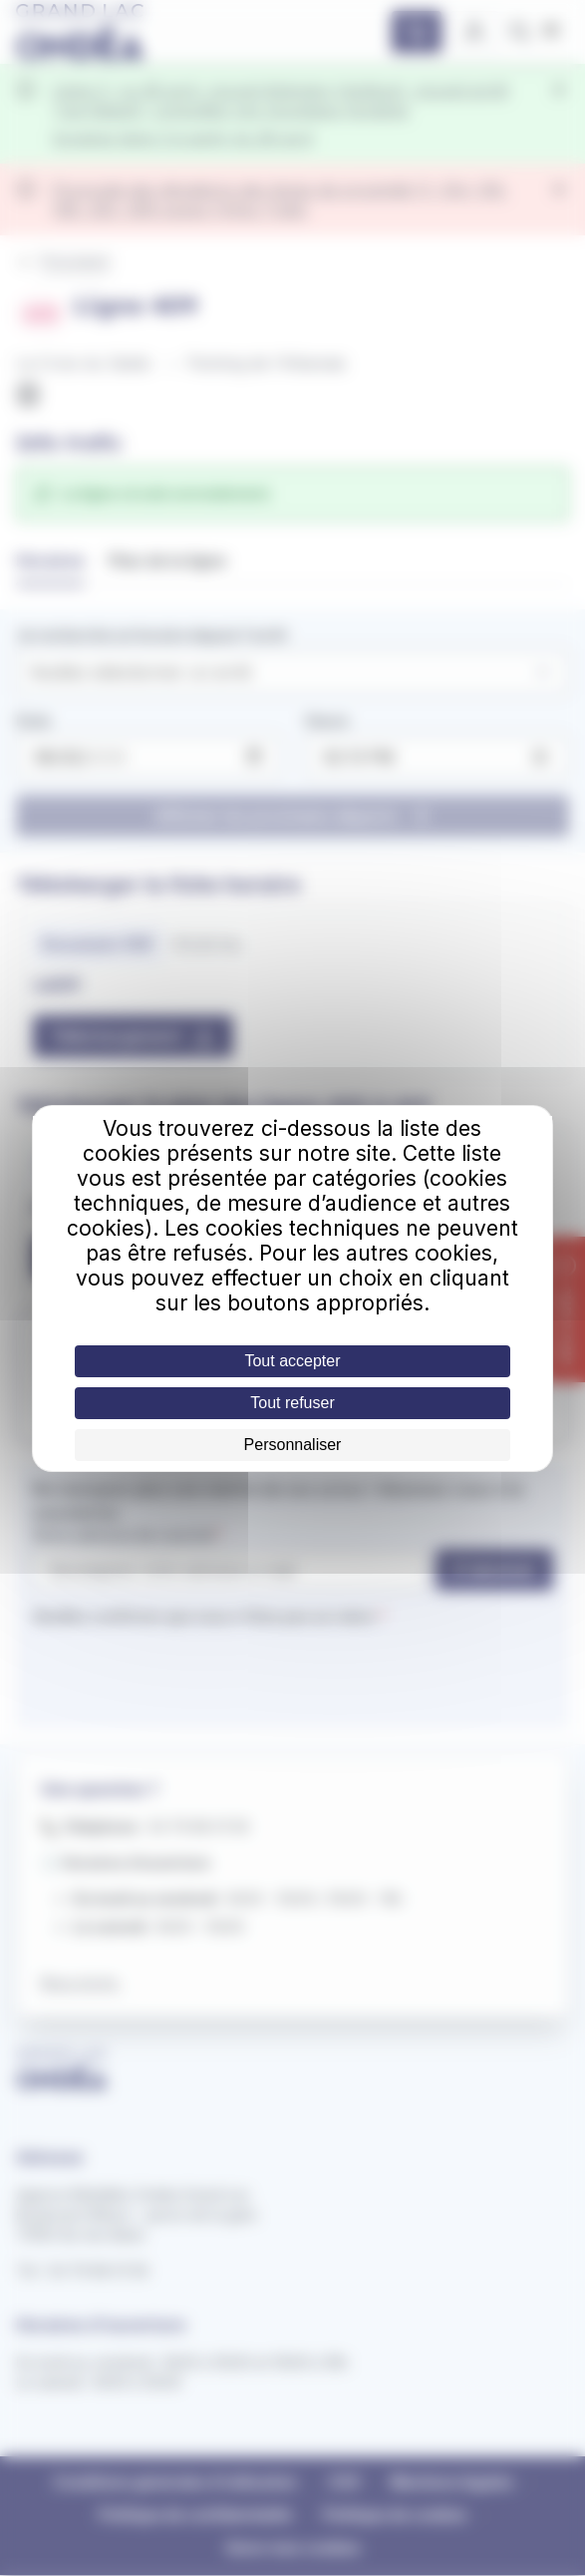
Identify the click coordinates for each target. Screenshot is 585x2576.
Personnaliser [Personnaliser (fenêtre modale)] (293, 1444)
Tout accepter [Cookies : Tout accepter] (292, 1360)
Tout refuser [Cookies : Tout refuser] (292, 1402)
